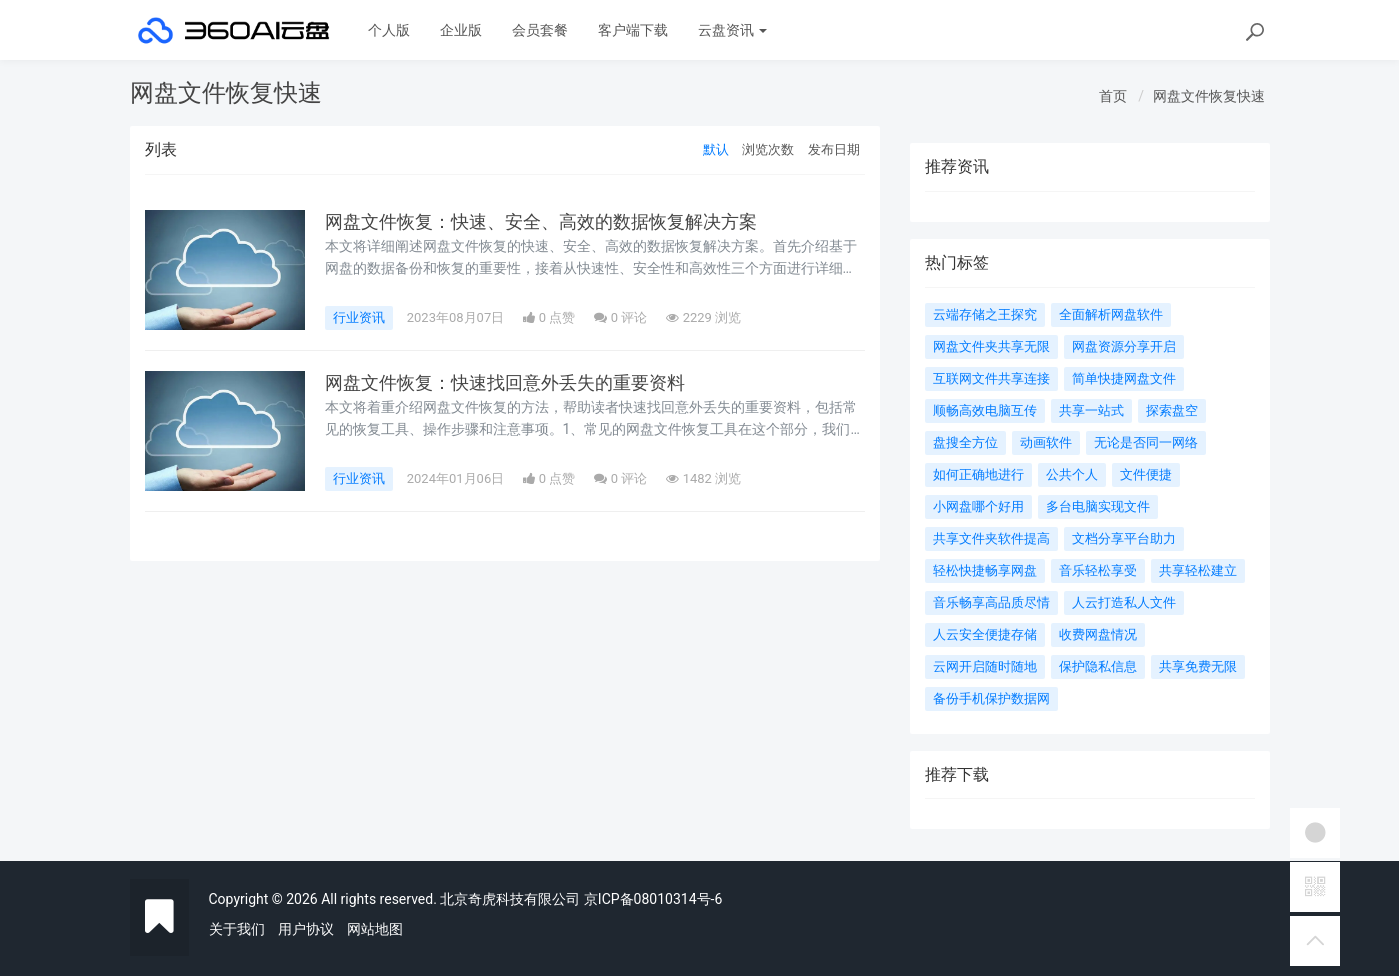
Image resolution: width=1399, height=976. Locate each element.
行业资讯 (359, 317)
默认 (716, 149)
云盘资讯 (732, 30)
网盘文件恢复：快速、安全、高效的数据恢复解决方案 (541, 222)
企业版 (461, 30)
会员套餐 (540, 30)
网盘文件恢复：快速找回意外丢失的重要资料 (505, 383)
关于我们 (237, 929)
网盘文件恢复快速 (1209, 96)
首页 (1113, 96)
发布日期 (834, 149)
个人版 (389, 30)
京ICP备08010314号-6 (653, 899)
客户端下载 (633, 30)
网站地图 (375, 929)
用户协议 (306, 929)
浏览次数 (768, 149)
